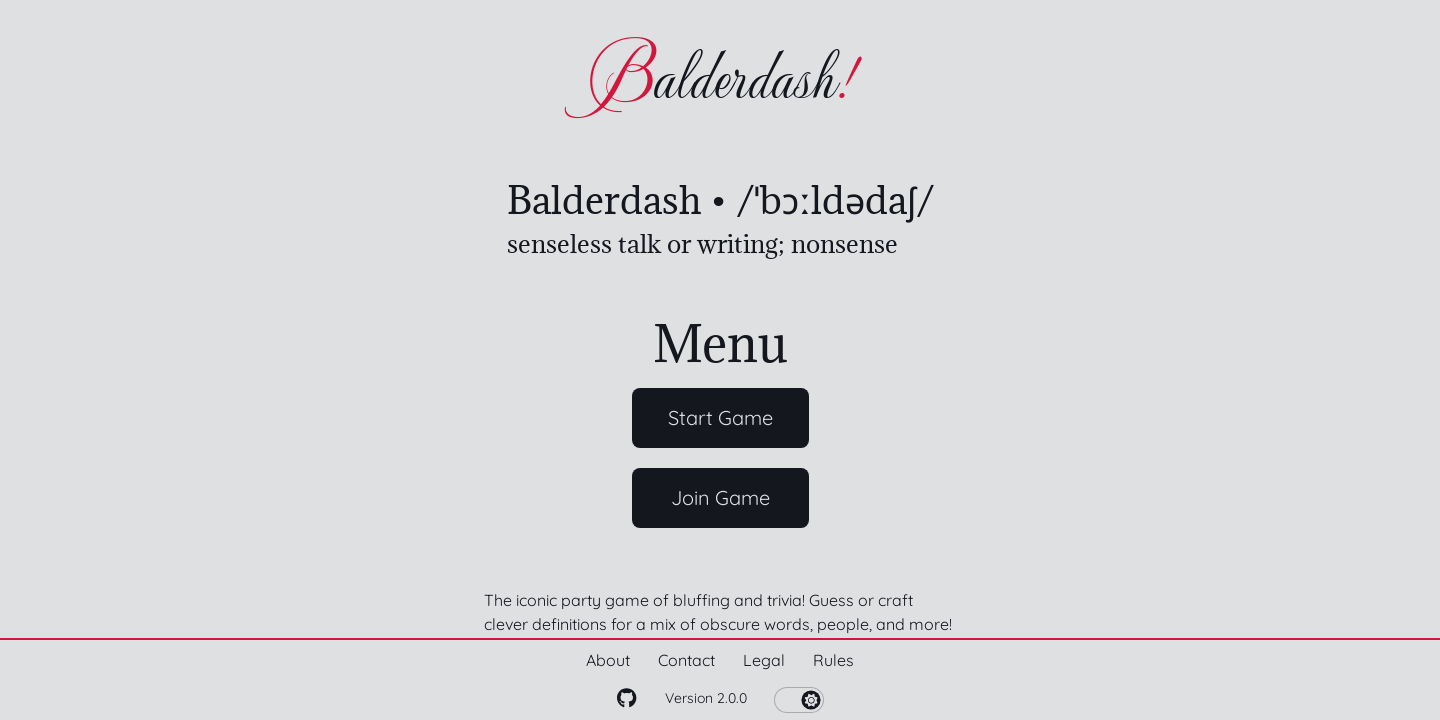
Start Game (720, 417)
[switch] (799, 700)
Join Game (720, 497)
